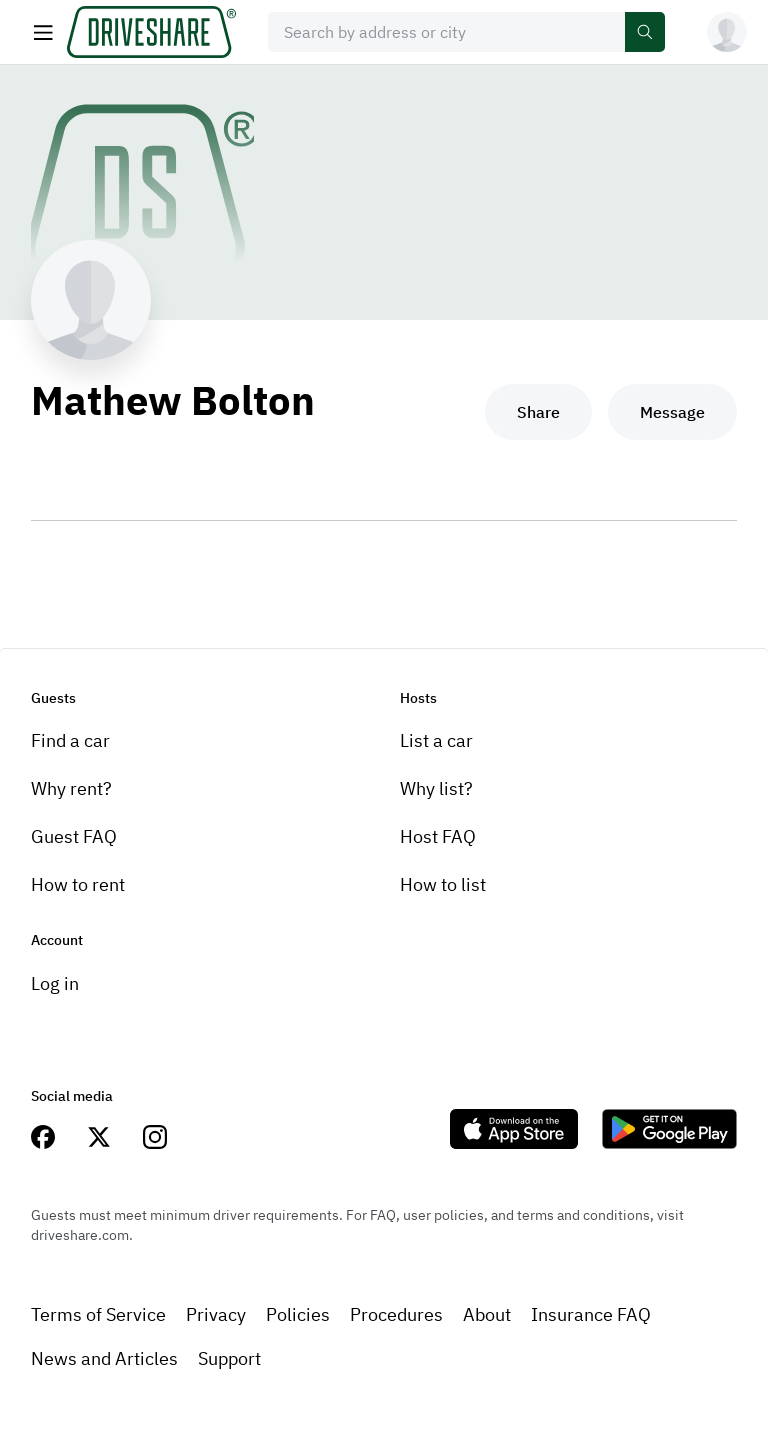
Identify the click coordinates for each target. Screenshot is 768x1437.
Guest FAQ (74, 836)
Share (538, 412)
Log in (55, 983)
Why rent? (71, 788)
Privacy (216, 1314)
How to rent (78, 884)
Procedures (396, 1314)
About (487, 1314)
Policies (298, 1314)
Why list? (436, 788)
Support (229, 1358)
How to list (443, 884)
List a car (436, 740)
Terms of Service (98, 1314)
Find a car (70, 740)
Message (672, 412)
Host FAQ (438, 836)
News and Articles (104, 1358)
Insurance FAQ (591, 1314)
